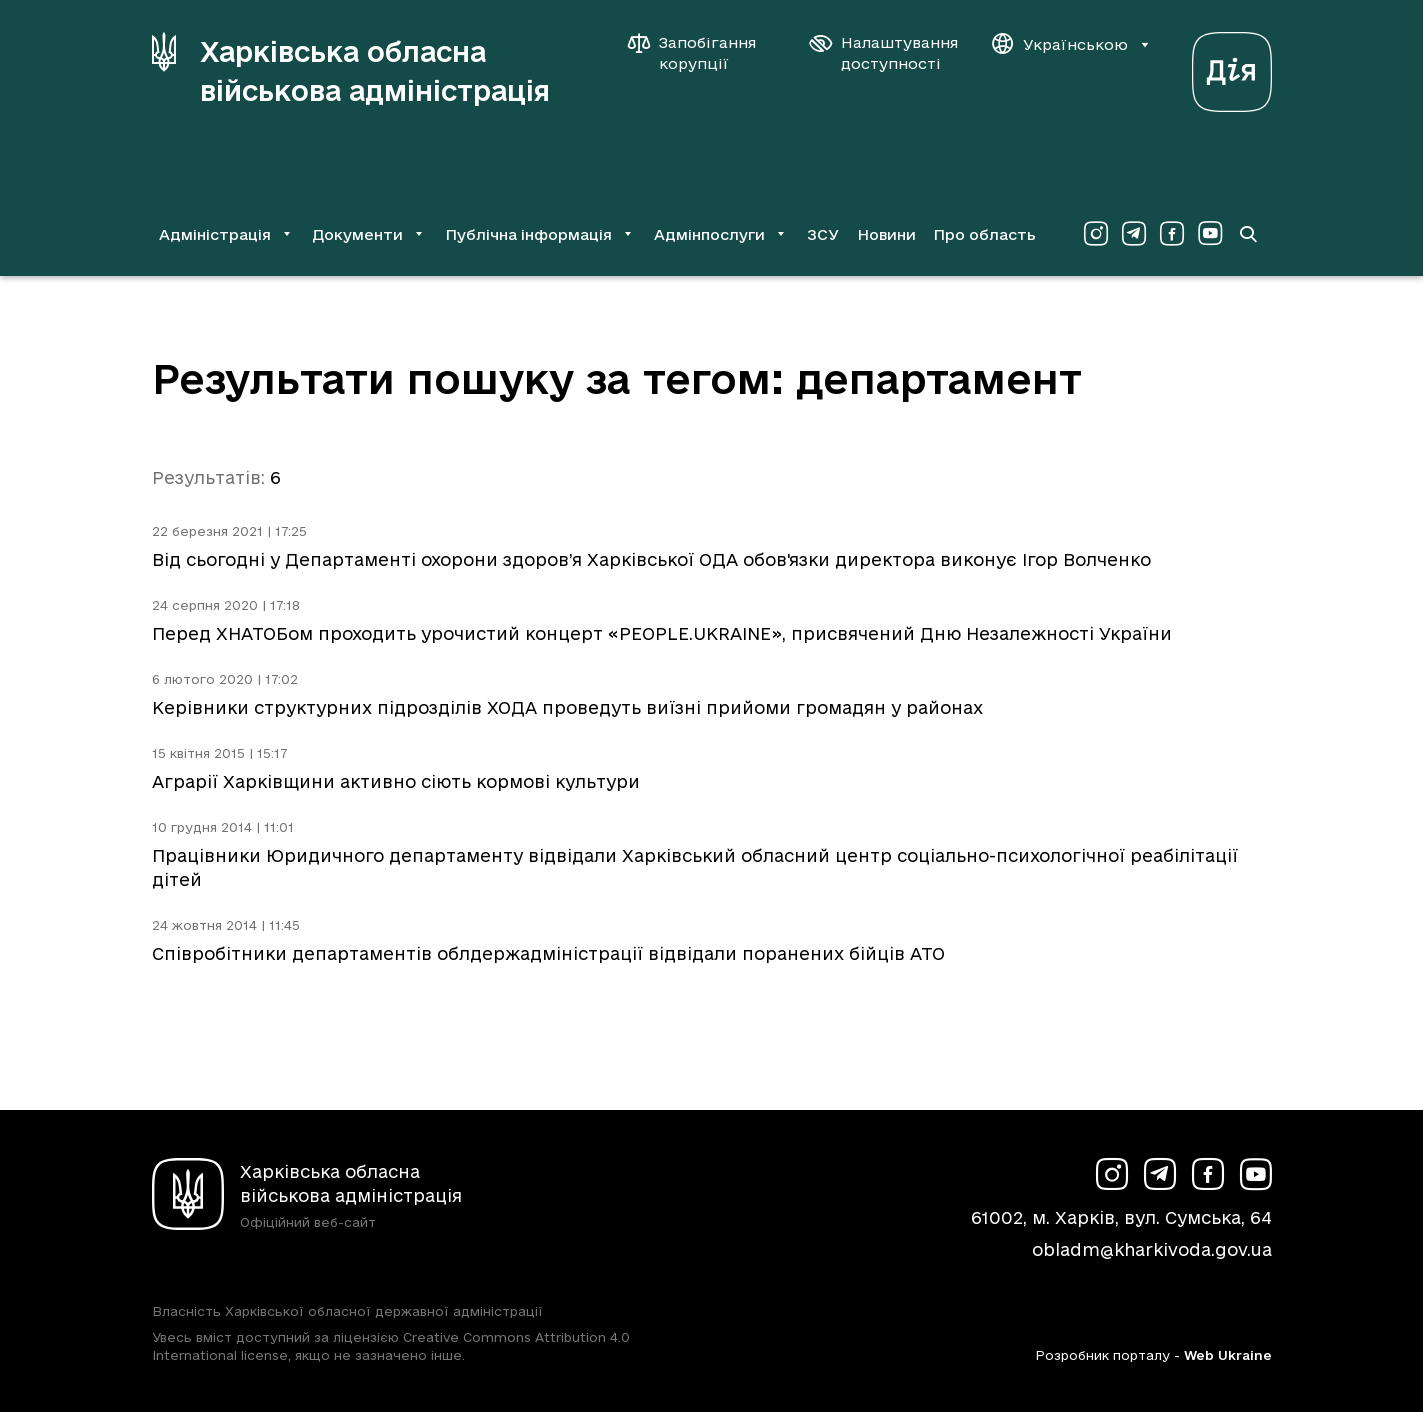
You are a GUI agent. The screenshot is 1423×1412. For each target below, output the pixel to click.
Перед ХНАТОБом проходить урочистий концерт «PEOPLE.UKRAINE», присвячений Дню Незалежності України (662, 633)
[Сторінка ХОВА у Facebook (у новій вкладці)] (1172, 234)
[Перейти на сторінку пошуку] (1248, 234)
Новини (886, 234)
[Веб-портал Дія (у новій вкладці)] (1232, 66)
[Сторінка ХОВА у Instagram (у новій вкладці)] (1096, 234)
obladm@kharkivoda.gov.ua (1152, 1249)
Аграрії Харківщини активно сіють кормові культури (396, 781)
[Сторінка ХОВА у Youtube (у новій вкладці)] (1210, 234)
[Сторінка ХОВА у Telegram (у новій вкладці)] (1134, 234)
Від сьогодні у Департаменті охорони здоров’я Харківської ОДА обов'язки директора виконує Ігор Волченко (651, 559)
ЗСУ (823, 234)
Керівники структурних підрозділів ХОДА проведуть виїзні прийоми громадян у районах (567, 707)
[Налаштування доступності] (884, 53)
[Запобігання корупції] (702, 53)
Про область (984, 234)
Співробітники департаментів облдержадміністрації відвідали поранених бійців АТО (548, 953)
